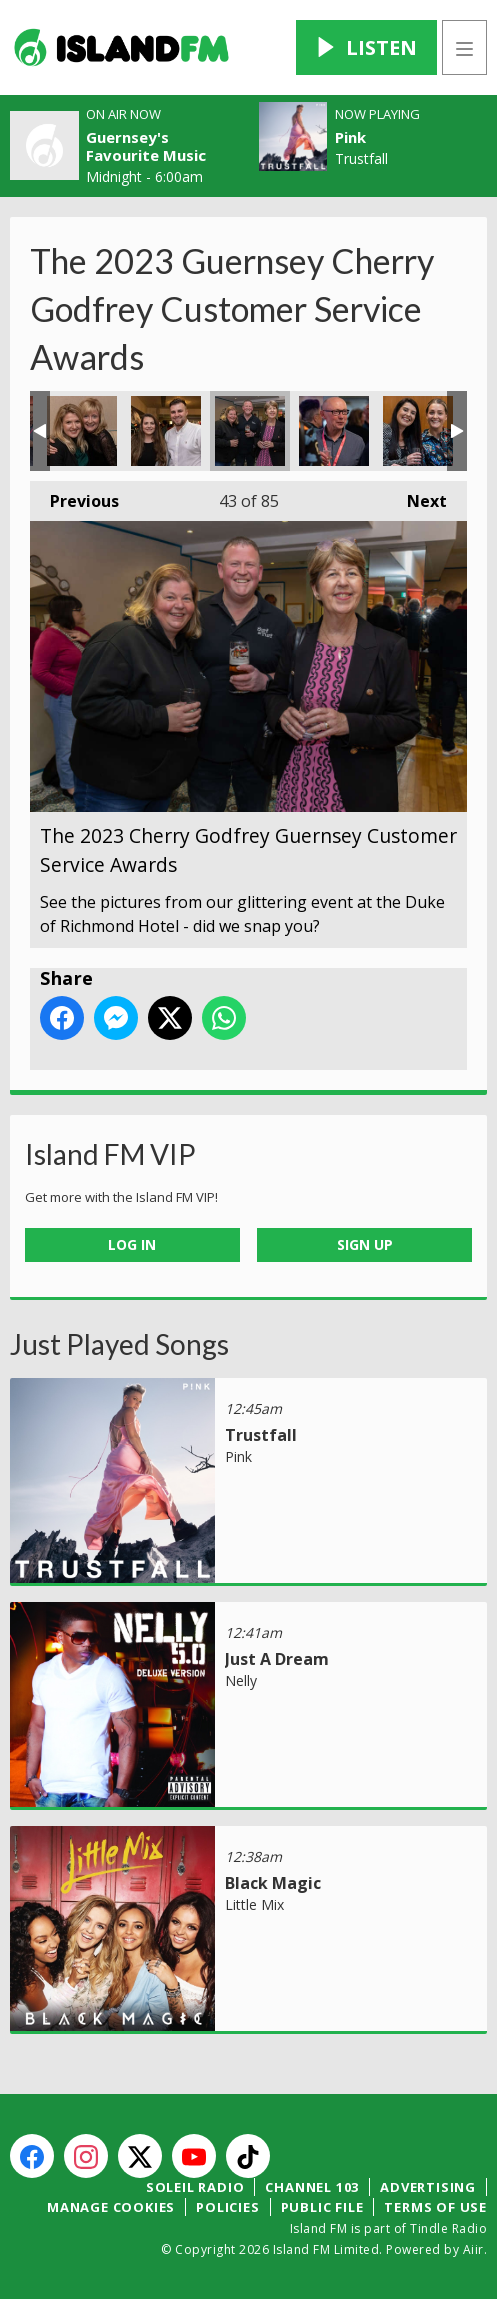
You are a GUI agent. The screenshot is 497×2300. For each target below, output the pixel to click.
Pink (350, 137)
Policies (227, 2207)
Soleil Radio (195, 2187)
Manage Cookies (111, 2207)
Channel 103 (312, 2187)
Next (417, 496)
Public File (322, 2207)
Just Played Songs (119, 1344)
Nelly (241, 1680)
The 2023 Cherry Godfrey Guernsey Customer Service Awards (82, 431)
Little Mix (254, 1904)
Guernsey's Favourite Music (146, 146)
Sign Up (365, 1244)
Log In (132, 1244)
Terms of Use (435, 2207)
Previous (74, 496)
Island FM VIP (110, 1154)
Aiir (473, 2249)
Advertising (428, 2187)
